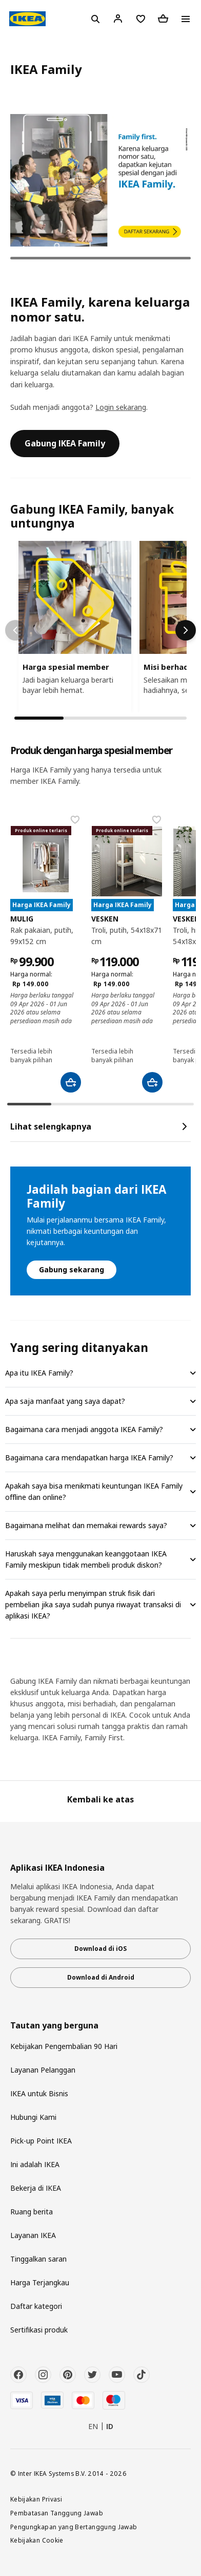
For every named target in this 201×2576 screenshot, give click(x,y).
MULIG (21, 919)
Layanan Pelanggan (42, 2070)
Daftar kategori (36, 2306)
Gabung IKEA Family (65, 443)
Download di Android (100, 1977)
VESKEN (104, 919)
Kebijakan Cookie (37, 2540)
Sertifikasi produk (39, 2330)
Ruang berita (31, 2211)
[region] (100, 626)
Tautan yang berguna (54, 2025)
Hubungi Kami (33, 2117)
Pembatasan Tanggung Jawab (56, 2513)
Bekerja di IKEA (35, 2188)
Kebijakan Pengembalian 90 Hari (63, 2046)
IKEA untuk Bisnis (39, 2093)
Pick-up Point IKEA (41, 2141)
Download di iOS (100, 1948)
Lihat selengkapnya (100, 1126)
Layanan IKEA (33, 2235)
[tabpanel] (100, 180)
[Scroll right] (185, 630)
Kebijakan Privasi (36, 2499)
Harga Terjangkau (39, 2282)
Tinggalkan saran (38, 2259)
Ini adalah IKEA (34, 2164)
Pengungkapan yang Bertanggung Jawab (73, 2527)
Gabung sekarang (71, 1269)
